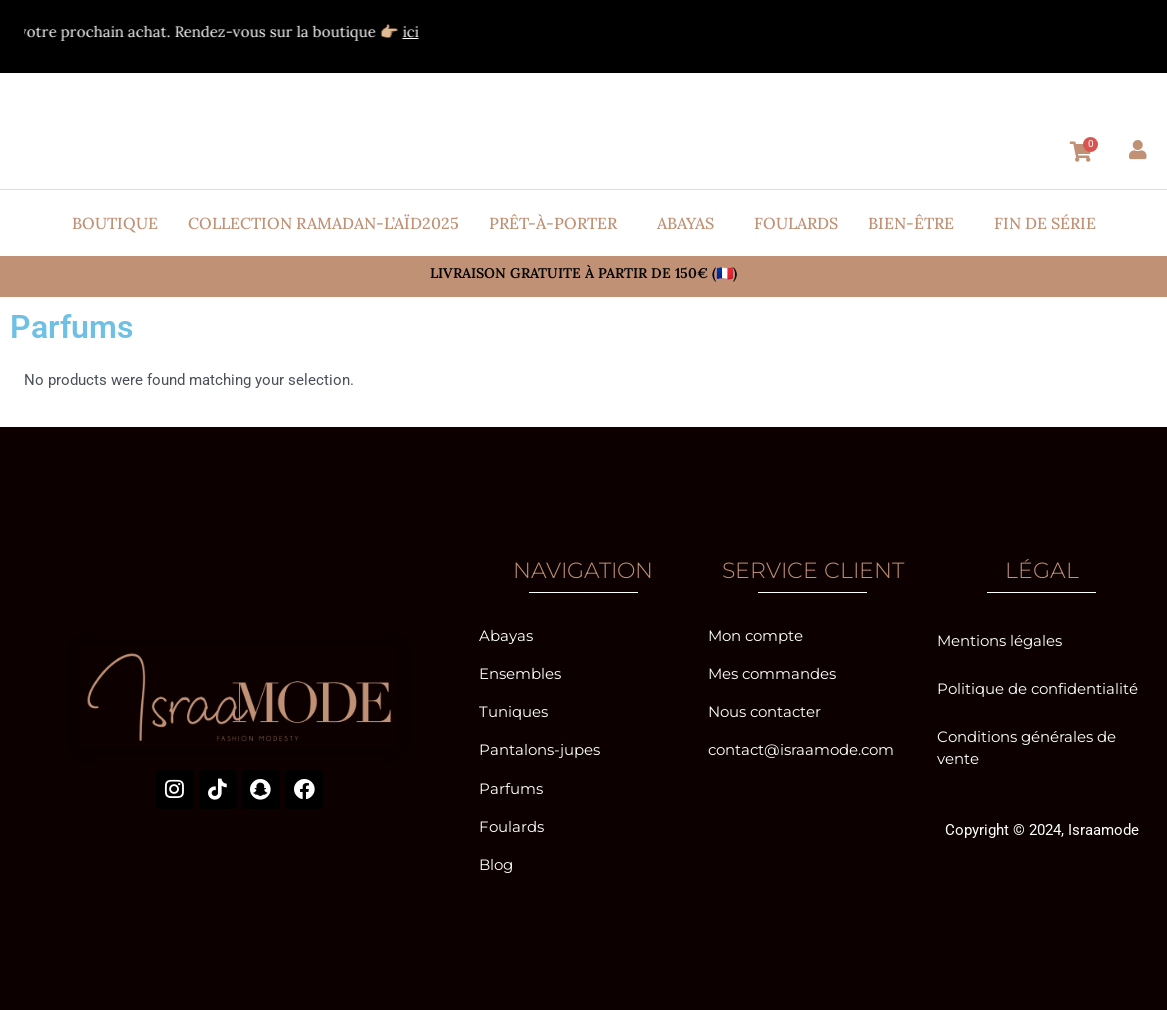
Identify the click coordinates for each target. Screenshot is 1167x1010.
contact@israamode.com (801, 746)
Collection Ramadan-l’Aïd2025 (323, 223)
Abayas (685, 223)
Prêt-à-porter (553, 223)
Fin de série (1045, 223)
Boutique (115, 223)
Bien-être (911, 223)
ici (436, 31)
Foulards (796, 223)
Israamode (1103, 826)
